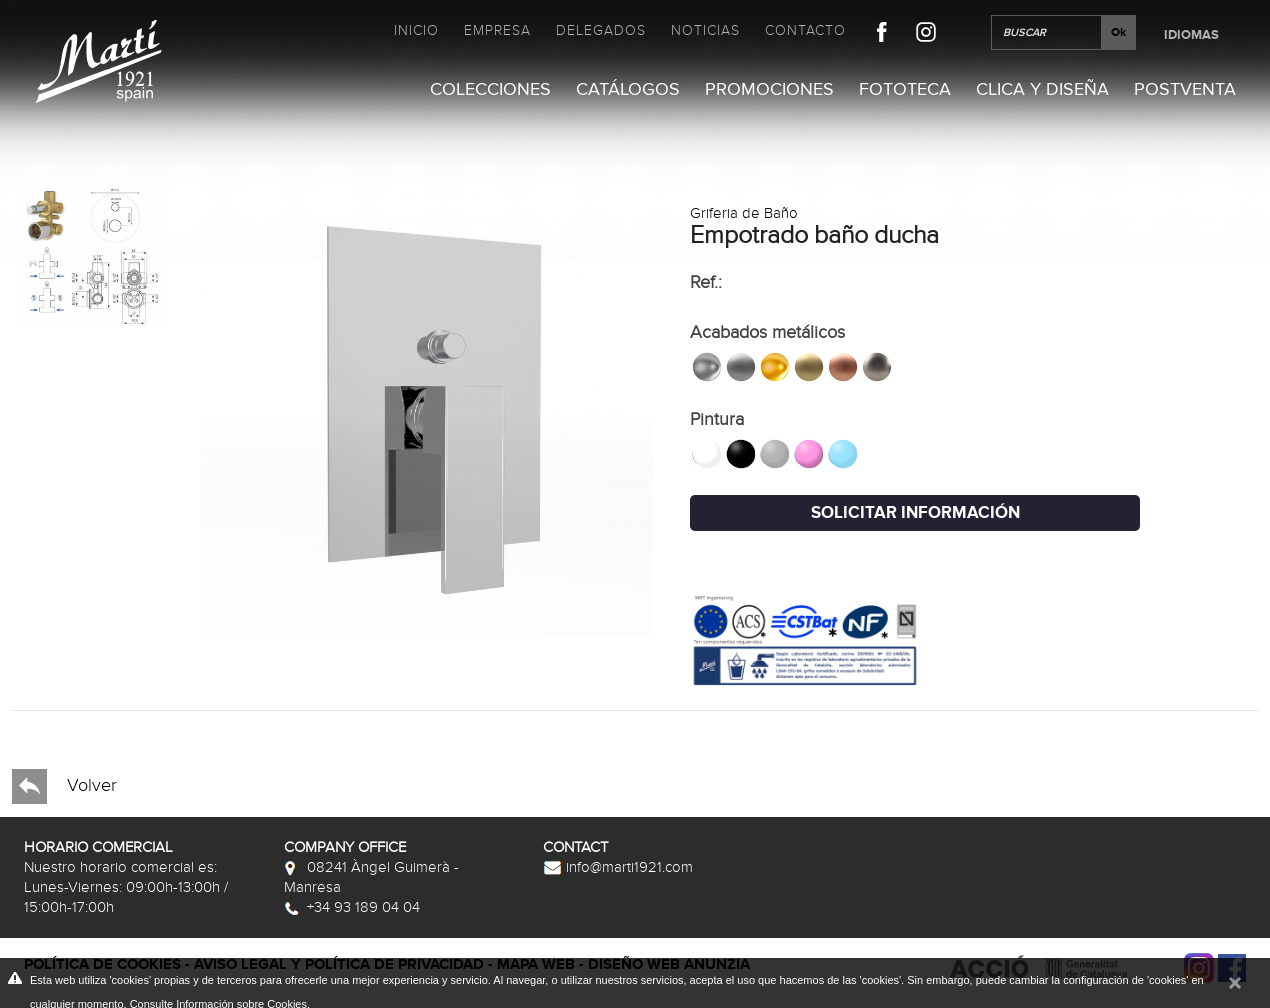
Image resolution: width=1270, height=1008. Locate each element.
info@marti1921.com (618, 867)
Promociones (769, 89)
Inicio (416, 30)
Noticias (705, 30)
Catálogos (628, 89)
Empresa (497, 30)
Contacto (805, 30)
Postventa (1185, 89)
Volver (64, 786)
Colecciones (490, 89)
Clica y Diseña (1042, 89)
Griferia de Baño (744, 213)
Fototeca (905, 89)
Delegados (601, 30)
